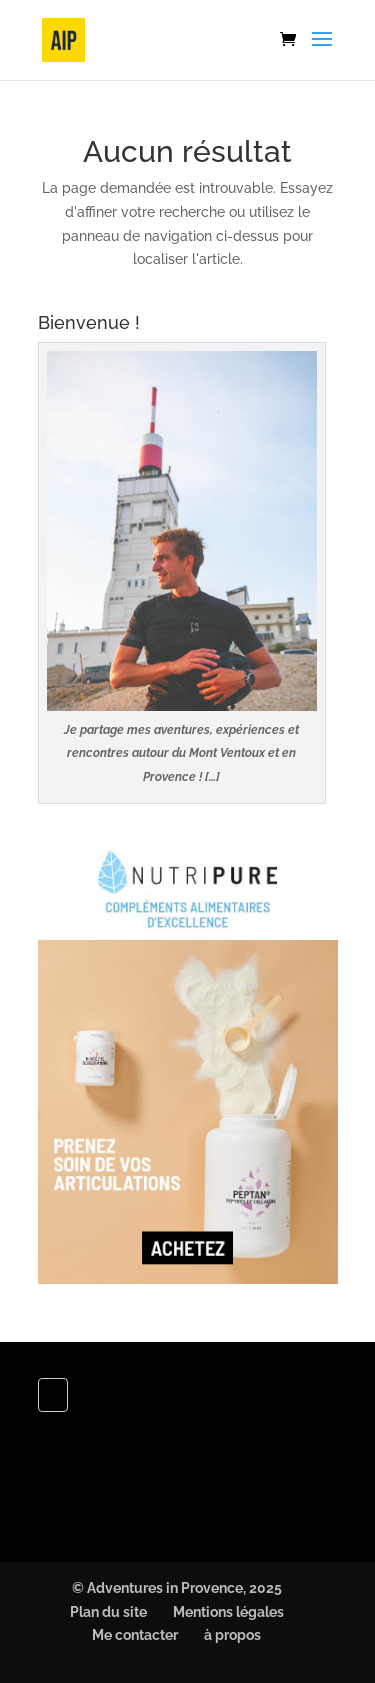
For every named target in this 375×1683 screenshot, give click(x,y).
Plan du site (108, 1612)
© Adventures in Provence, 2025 (177, 1588)
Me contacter (135, 1635)
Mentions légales (228, 1612)
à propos (232, 1635)
